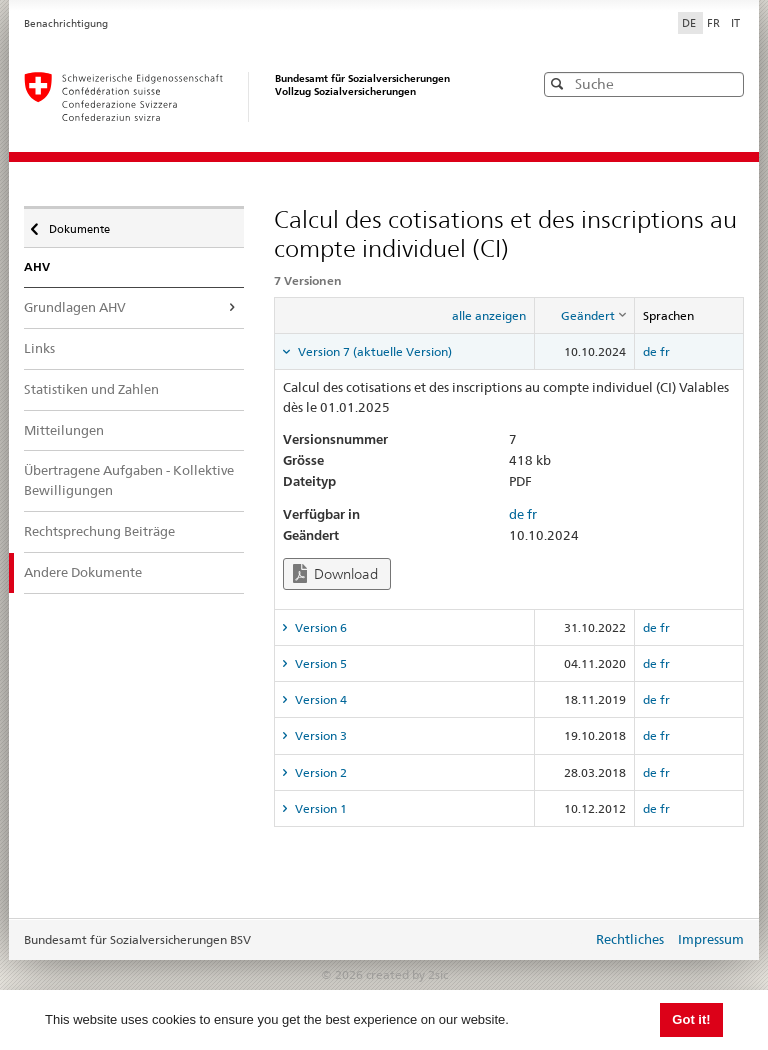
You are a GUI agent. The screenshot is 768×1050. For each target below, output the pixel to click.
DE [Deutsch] (690, 23)
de (650, 351)
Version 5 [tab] (319, 663)
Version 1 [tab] (319, 808)
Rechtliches (630, 939)
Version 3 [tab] (319, 735)
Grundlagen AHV (75, 307)
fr (665, 351)
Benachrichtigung (66, 23)
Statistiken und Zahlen (91, 389)
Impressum (711, 939)
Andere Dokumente (83, 572)
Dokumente (78, 224)
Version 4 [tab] (319, 699)
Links (39, 348)
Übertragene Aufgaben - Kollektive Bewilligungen (129, 480)
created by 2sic (407, 974)
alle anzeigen (489, 315)
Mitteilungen (64, 430)
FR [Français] (715, 23)
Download (335, 573)
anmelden (562, 941)
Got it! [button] (691, 1019)
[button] (727, 83)
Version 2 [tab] (319, 772)
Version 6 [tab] (319, 627)
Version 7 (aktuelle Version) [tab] (373, 351)
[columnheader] (585, 315)
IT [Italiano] (735, 23)
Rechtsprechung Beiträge (99, 531)
